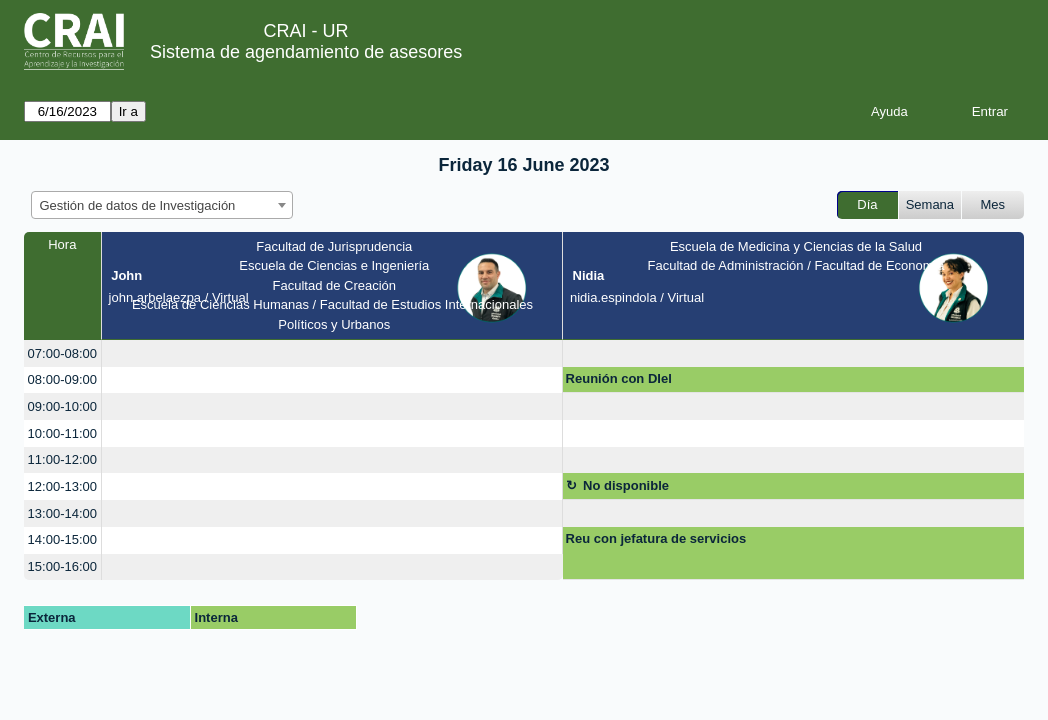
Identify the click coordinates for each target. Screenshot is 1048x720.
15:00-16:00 (62, 566)
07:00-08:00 (62, 353)
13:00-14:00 (62, 513)
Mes (993, 204)
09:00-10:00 (62, 406)
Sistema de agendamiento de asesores (306, 52)
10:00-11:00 (62, 433)
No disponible (626, 485)
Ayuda (889, 111)
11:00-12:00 (62, 459)
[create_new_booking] (332, 353)
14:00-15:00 (62, 539)
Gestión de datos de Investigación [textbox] (138, 205)
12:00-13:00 (62, 486)
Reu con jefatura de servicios (656, 538)
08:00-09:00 (62, 379)
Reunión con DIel (619, 378)
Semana (930, 204)
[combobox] (162, 205)
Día (867, 204)
